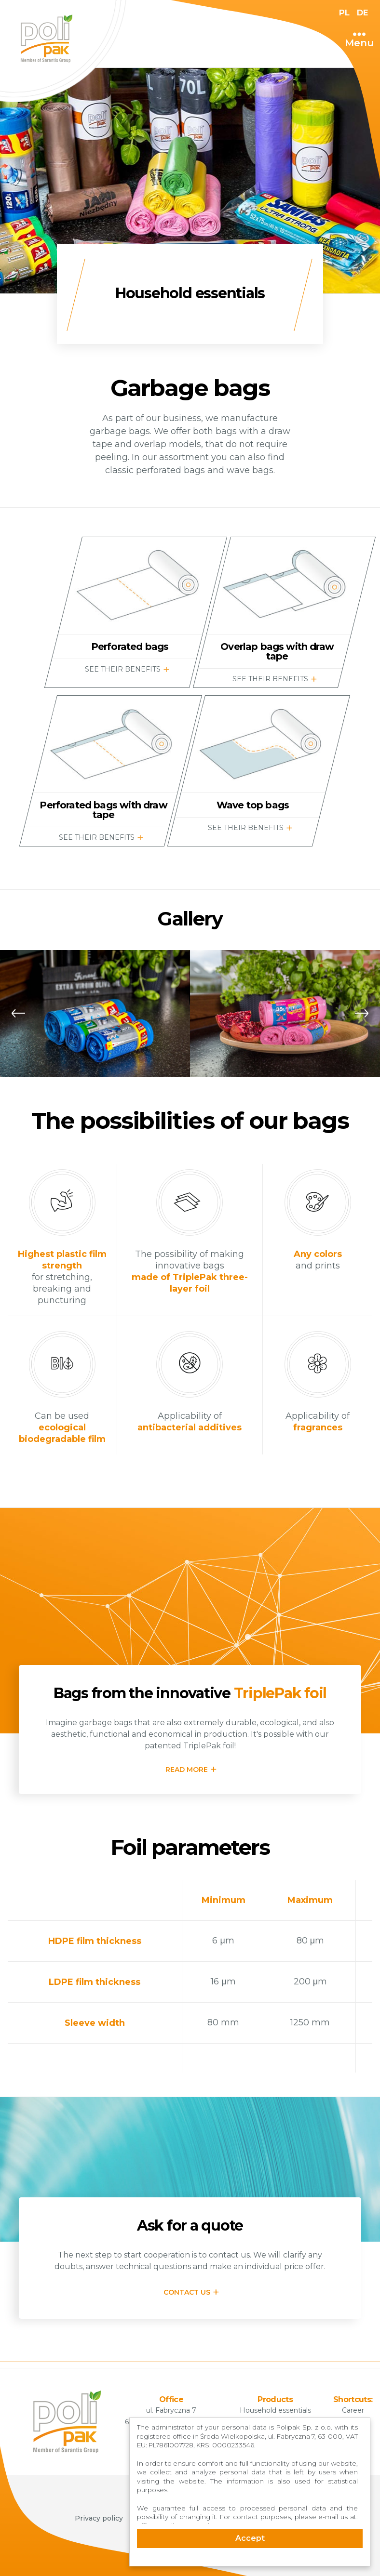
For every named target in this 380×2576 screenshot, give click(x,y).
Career (353, 2410)
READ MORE (186, 1769)
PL (342, 12)
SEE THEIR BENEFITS (123, 669)
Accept (250, 2538)
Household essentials (275, 2410)
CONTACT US (186, 2292)
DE (361, 12)
